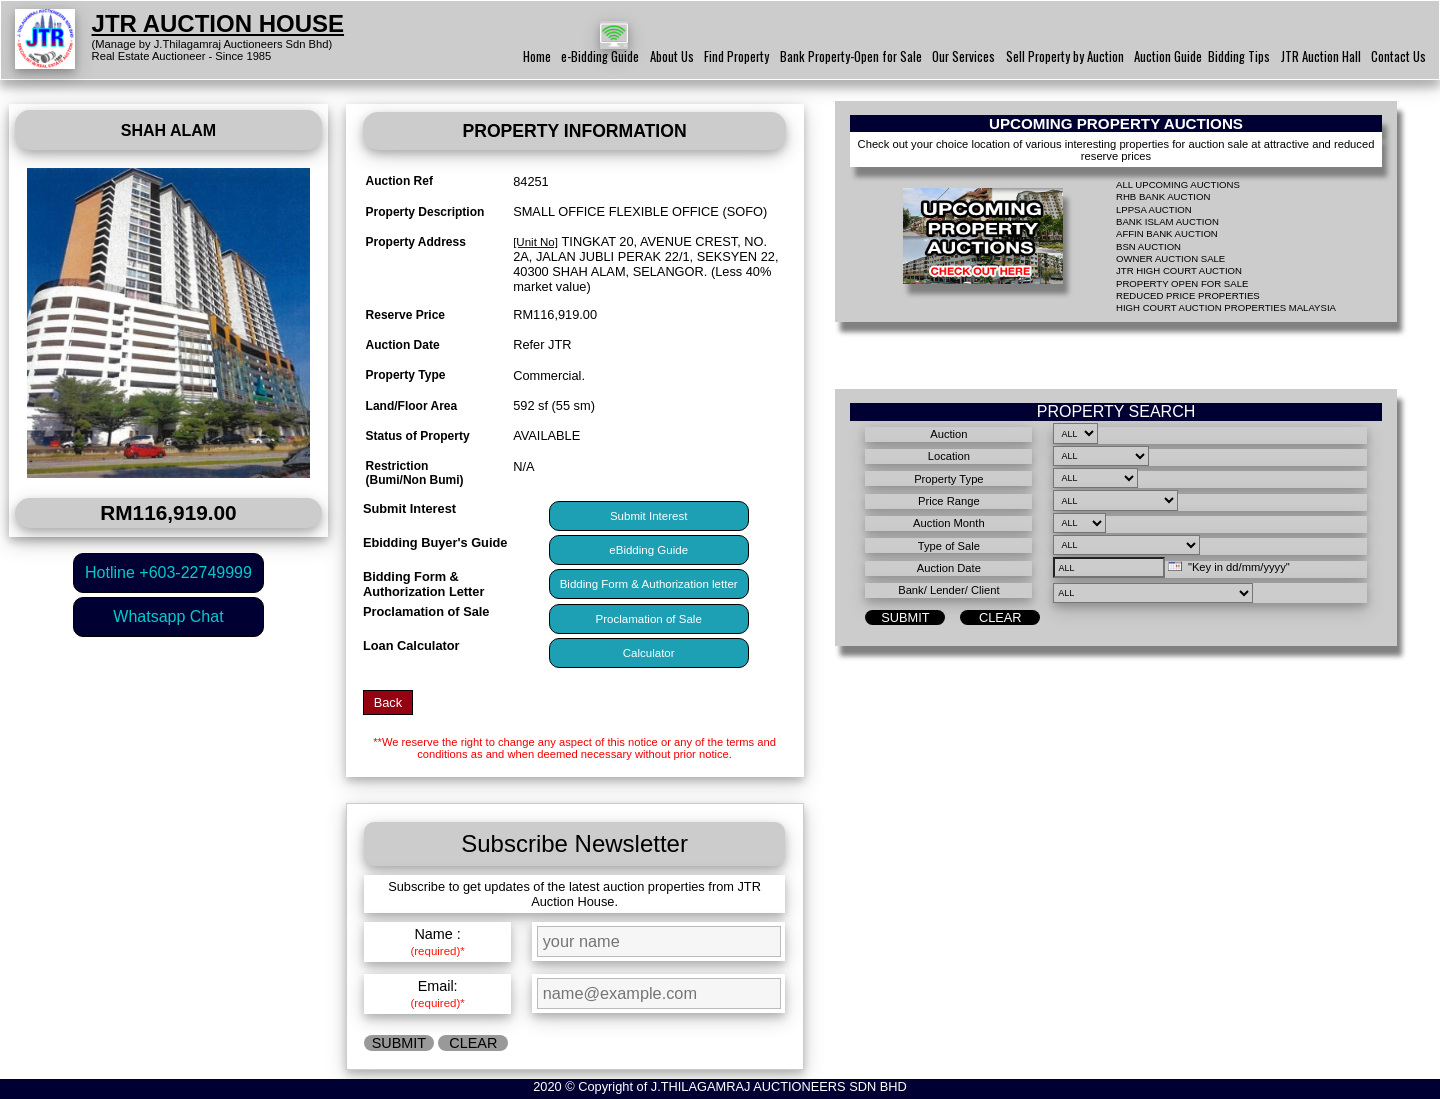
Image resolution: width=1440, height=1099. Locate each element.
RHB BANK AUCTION (1163, 196)
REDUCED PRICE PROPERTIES (1188, 295)
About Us (672, 56)
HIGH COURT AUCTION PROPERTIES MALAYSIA (1226, 307)
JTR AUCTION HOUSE (218, 23)
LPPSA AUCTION (1154, 209)
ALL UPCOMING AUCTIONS (1178, 184)
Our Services (963, 56)
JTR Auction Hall (1321, 56)
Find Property (736, 56)
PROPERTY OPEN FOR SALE (1182, 283)
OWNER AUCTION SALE (1170, 258)
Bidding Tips (1239, 56)
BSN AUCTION (1148, 246)
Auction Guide (1168, 56)
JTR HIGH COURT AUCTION (1179, 270)
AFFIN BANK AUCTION (1167, 233)
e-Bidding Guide (600, 56)
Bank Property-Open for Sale (851, 56)
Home (537, 56)
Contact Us (1398, 56)
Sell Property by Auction (1065, 56)
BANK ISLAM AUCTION (1167, 221)
